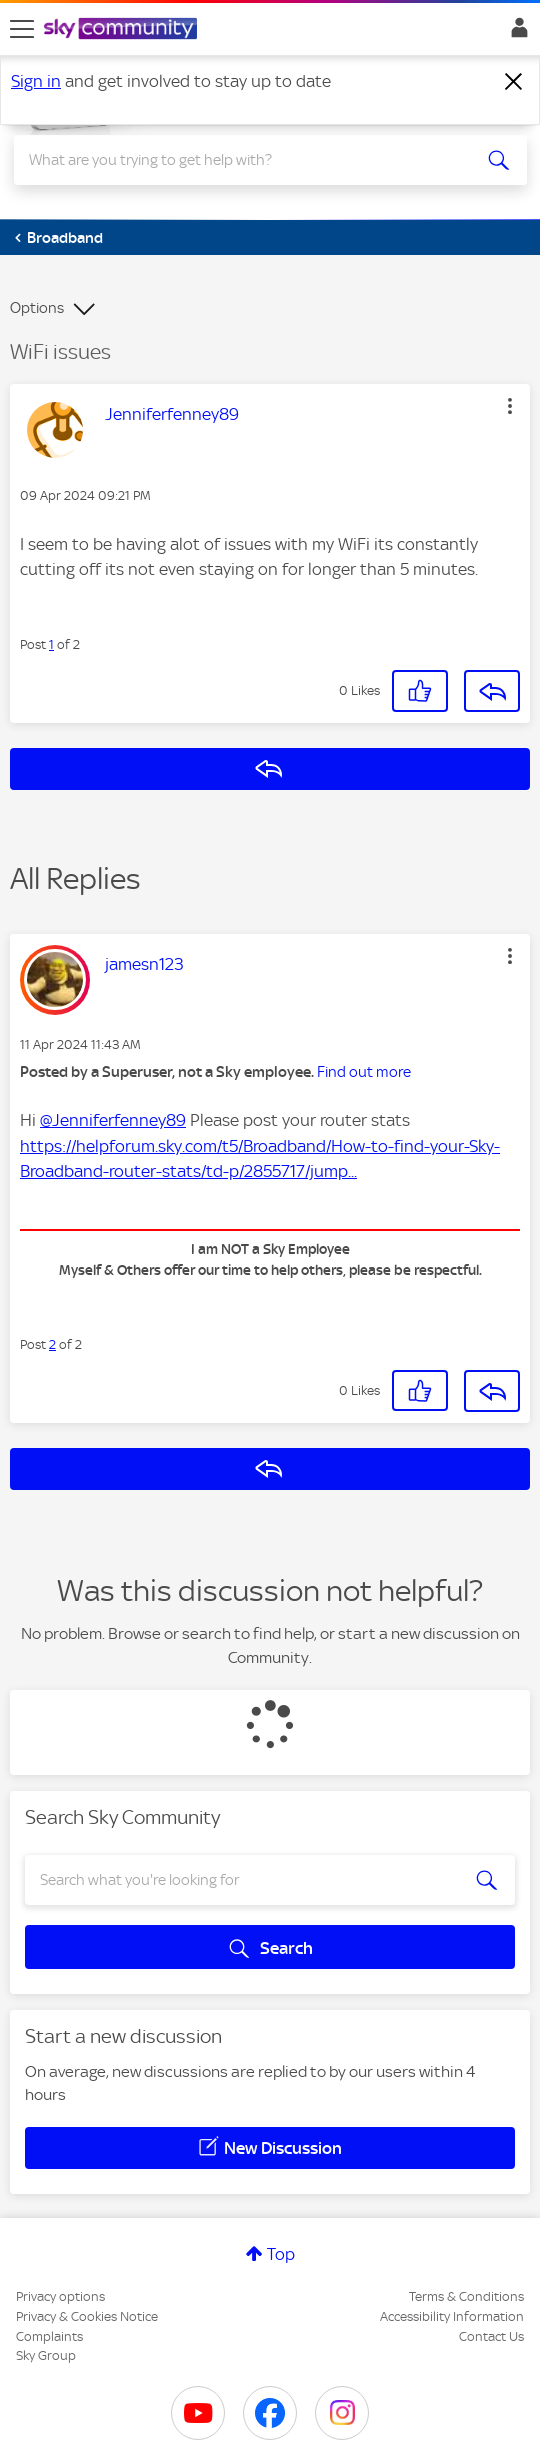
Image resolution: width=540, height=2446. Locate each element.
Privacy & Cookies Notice (87, 2316)
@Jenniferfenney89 (113, 1120)
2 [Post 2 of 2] (52, 1344)
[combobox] (245, 160)
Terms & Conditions (466, 2296)
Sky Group (46, 2355)
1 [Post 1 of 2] (51, 644)
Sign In (515, 33)
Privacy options (60, 2296)
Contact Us (491, 2336)
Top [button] (281, 2254)
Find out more (364, 1072)
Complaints (49, 2336)
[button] (510, 406)
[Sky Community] (123, 30)
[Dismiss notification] (514, 82)
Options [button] (37, 308)
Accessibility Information (452, 2316)
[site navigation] (22, 29)
